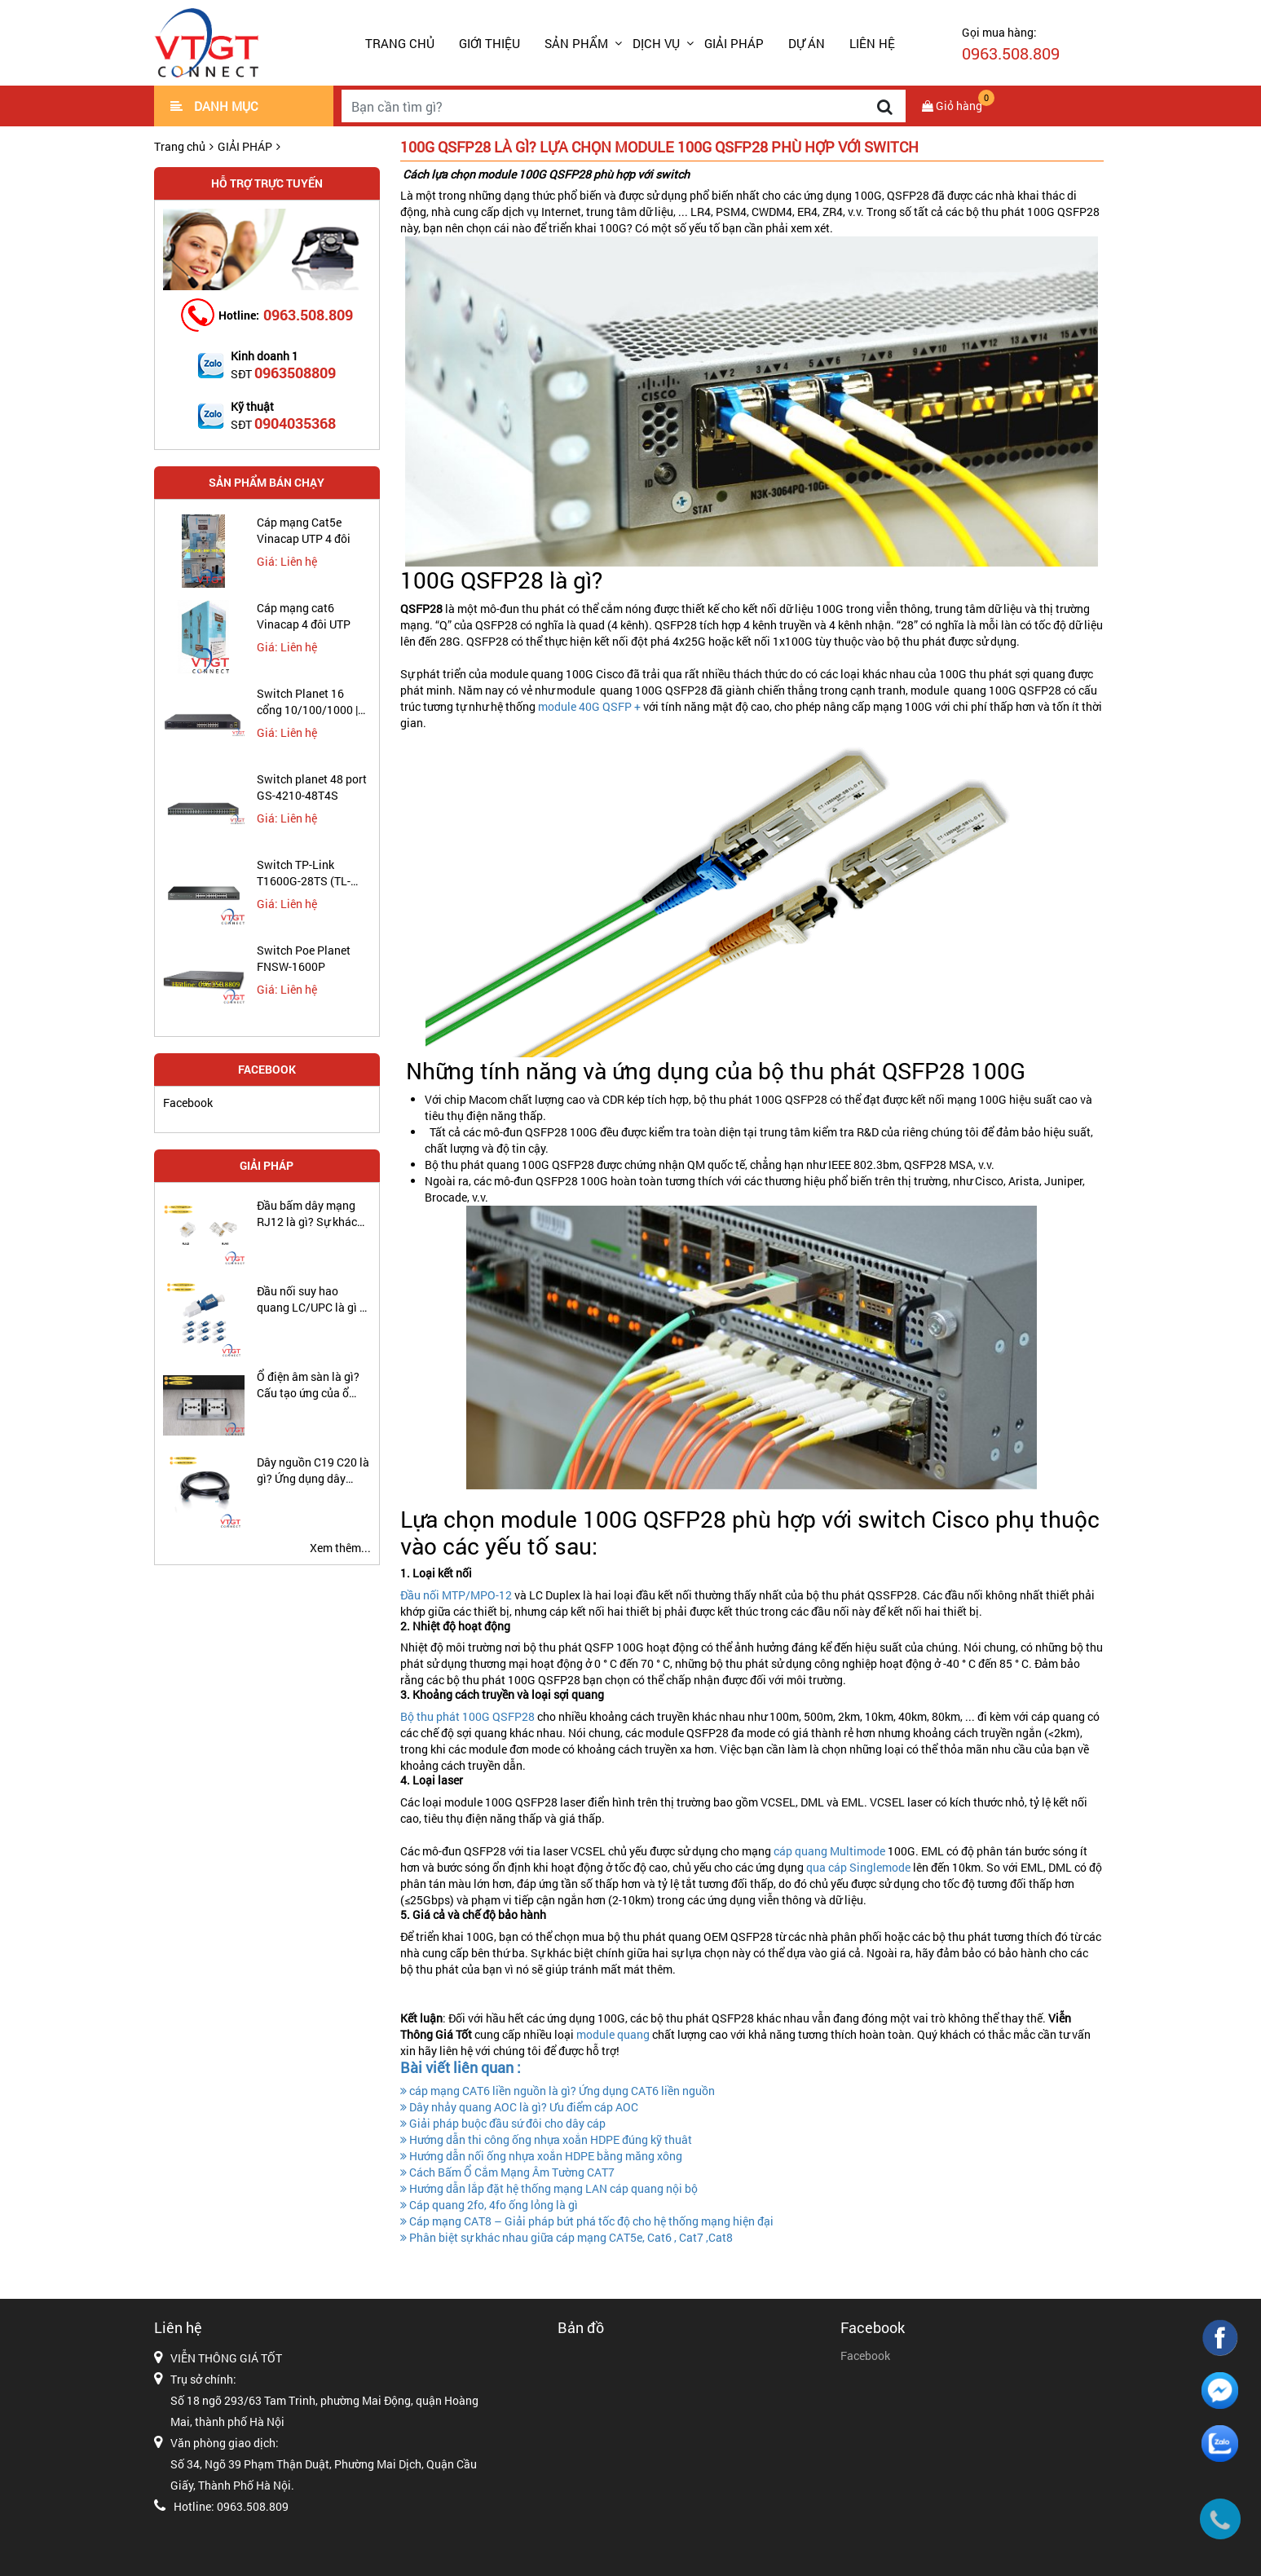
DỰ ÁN (806, 43)
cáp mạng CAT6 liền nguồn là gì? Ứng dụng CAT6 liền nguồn (557, 2090)
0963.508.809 (308, 314)
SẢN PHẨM (576, 43)
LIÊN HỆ (872, 43)
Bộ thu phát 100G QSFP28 (467, 1716)
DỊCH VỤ (656, 43)
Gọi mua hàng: (1011, 44)
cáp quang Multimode (828, 1851)
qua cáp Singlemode (857, 1867)
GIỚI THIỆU (489, 43)
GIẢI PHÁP (734, 43)
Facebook (188, 1102)
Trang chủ (399, 43)
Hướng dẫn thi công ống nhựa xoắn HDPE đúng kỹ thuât (546, 2139)
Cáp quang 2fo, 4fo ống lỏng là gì (489, 2204)
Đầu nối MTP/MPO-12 (456, 1595)
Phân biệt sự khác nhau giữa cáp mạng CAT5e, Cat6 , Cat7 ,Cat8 (566, 2237)
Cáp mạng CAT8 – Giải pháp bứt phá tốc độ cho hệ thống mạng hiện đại (587, 2221)
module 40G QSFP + (589, 706)
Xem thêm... (340, 1547)
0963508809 (295, 372)
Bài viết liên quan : (460, 2067)
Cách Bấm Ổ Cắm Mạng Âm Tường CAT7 (507, 2172)
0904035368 (295, 423)
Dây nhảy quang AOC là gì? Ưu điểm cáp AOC (519, 2107)
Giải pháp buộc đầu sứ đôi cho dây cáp (503, 2123)
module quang (612, 2034)
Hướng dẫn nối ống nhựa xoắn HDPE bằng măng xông (541, 2156)
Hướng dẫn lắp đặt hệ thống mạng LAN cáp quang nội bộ (549, 2188)
